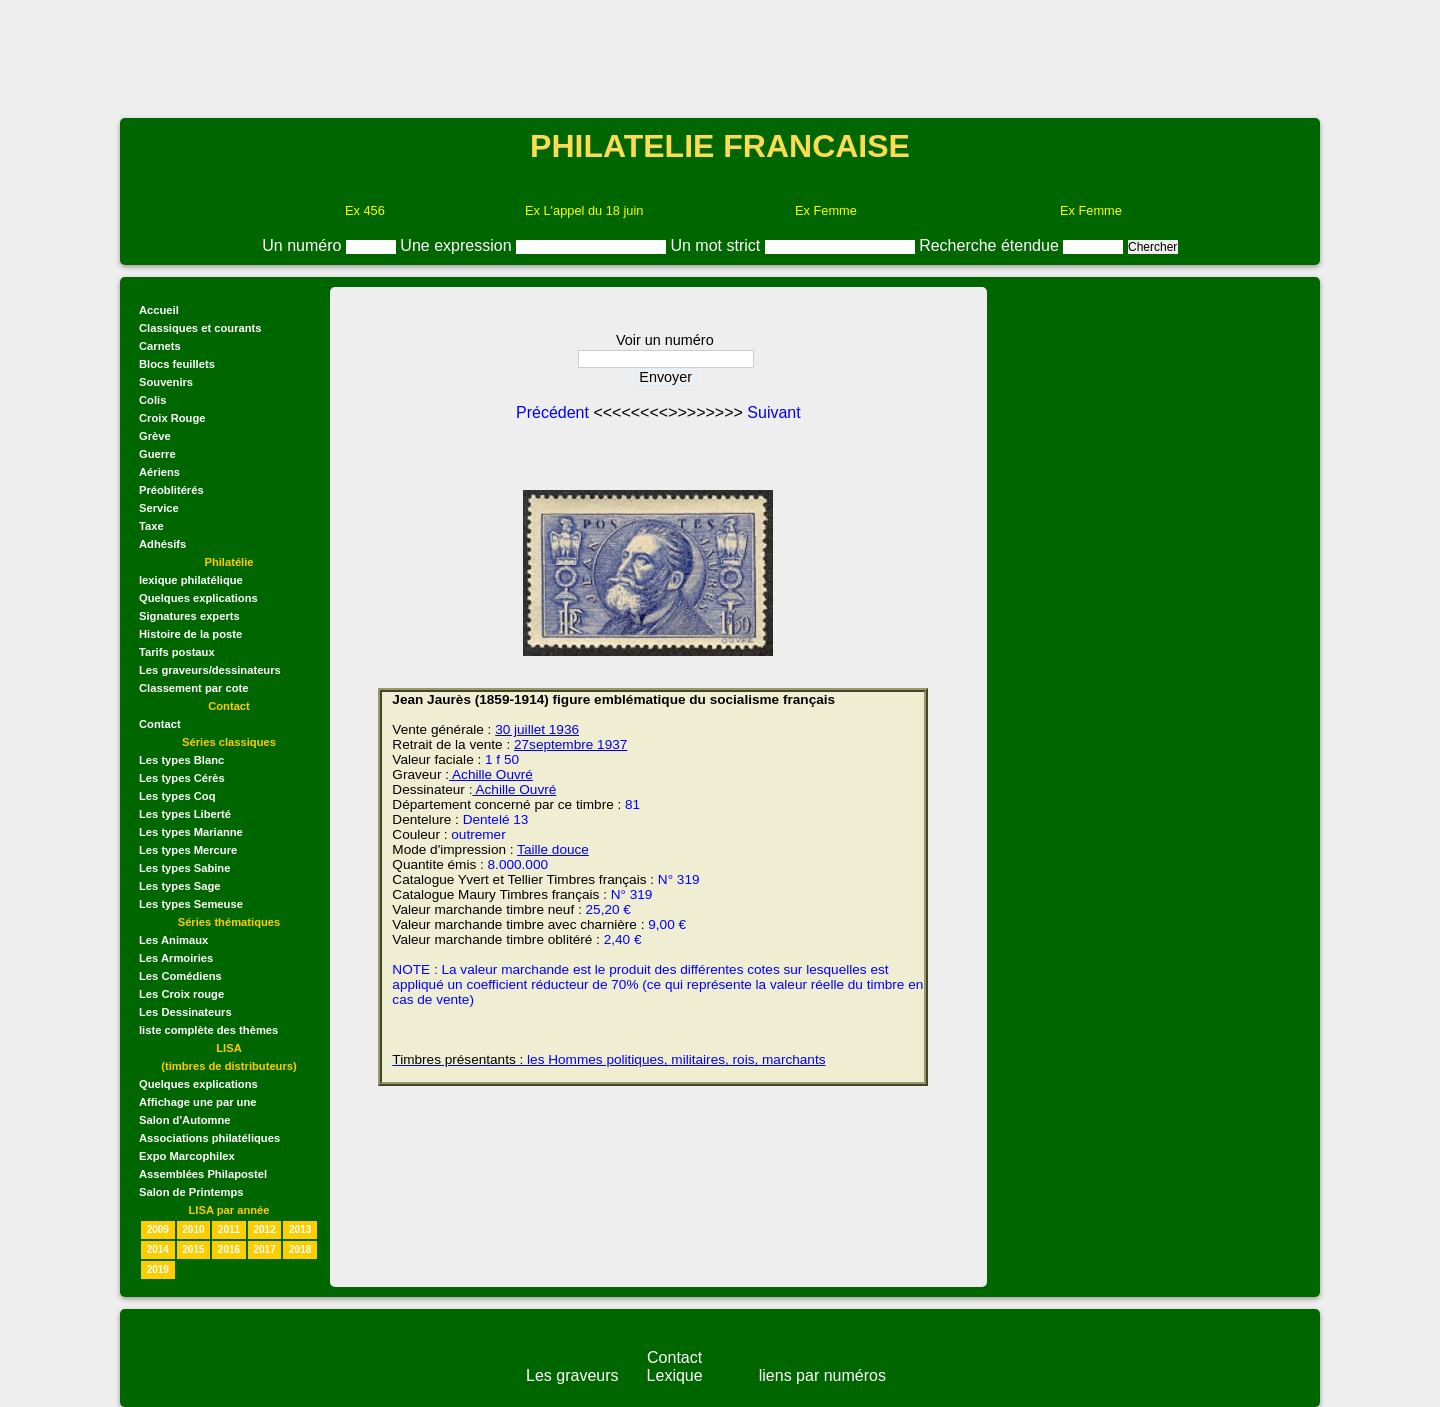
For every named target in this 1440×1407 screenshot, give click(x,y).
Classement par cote (193, 688)
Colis (152, 400)
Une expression (458, 245)
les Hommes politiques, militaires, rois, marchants (608, 1059)
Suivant (773, 412)
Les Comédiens (180, 976)
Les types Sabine (184, 868)
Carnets (160, 346)
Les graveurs (572, 1375)
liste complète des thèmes (208, 1030)
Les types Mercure (188, 850)
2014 (158, 1249)
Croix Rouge (172, 418)
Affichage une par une (198, 1102)
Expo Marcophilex (187, 1156)
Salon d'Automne (185, 1120)
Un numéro (304, 245)
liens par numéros (822, 1375)
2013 (300, 1229)
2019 (158, 1269)
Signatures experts (189, 616)
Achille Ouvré (491, 774)
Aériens (159, 472)
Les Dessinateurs (185, 1012)
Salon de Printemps (191, 1192)
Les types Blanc (181, 760)
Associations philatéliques (209, 1138)
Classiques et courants (200, 328)
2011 (229, 1229)
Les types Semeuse (191, 904)
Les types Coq (177, 796)
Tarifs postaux (177, 652)
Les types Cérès (182, 778)
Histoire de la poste (190, 634)
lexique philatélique (191, 580)
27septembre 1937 (570, 744)
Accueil (159, 310)
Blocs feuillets (177, 364)
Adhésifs (162, 544)
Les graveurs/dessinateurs (210, 670)
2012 (264, 1229)
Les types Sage (179, 886)
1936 (562, 729)
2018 (300, 1249)
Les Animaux (173, 940)
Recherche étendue (991, 245)
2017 (264, 1249)
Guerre (157, 454)
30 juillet (520, 729)
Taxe (151, 526)
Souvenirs (166, 382)
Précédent (554, 412)
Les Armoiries (176, 958)
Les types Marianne (191, 832)
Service (159, 508)
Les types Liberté (185, 814)
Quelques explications (198, 598)
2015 (193, 1249)
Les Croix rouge (181, 994)
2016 (229, 1249)
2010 (193, 1229)
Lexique (675, 1375)
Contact (160, 724)
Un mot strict (717, 245)
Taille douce (553, 849)
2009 (158, 1229)
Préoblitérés (171, 490)
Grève (155, 436)
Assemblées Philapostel (203, 1174)
